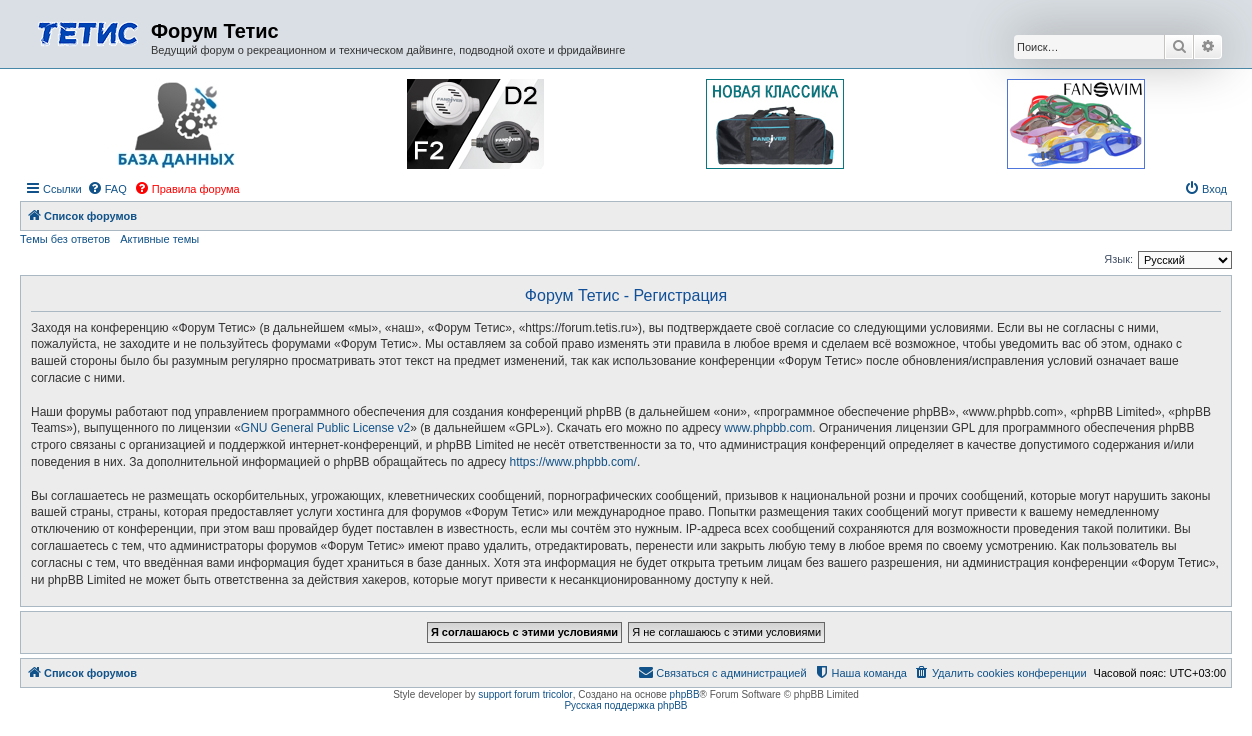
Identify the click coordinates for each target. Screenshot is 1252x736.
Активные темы (159, 239)
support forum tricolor (525, 694)
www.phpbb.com (768, 428)
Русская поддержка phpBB (625, 705)
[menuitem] (107, 189)
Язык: (1118, 259)
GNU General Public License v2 (325, 428)
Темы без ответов (65, 239)
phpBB (685, 694)
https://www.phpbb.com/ (573, 462)
